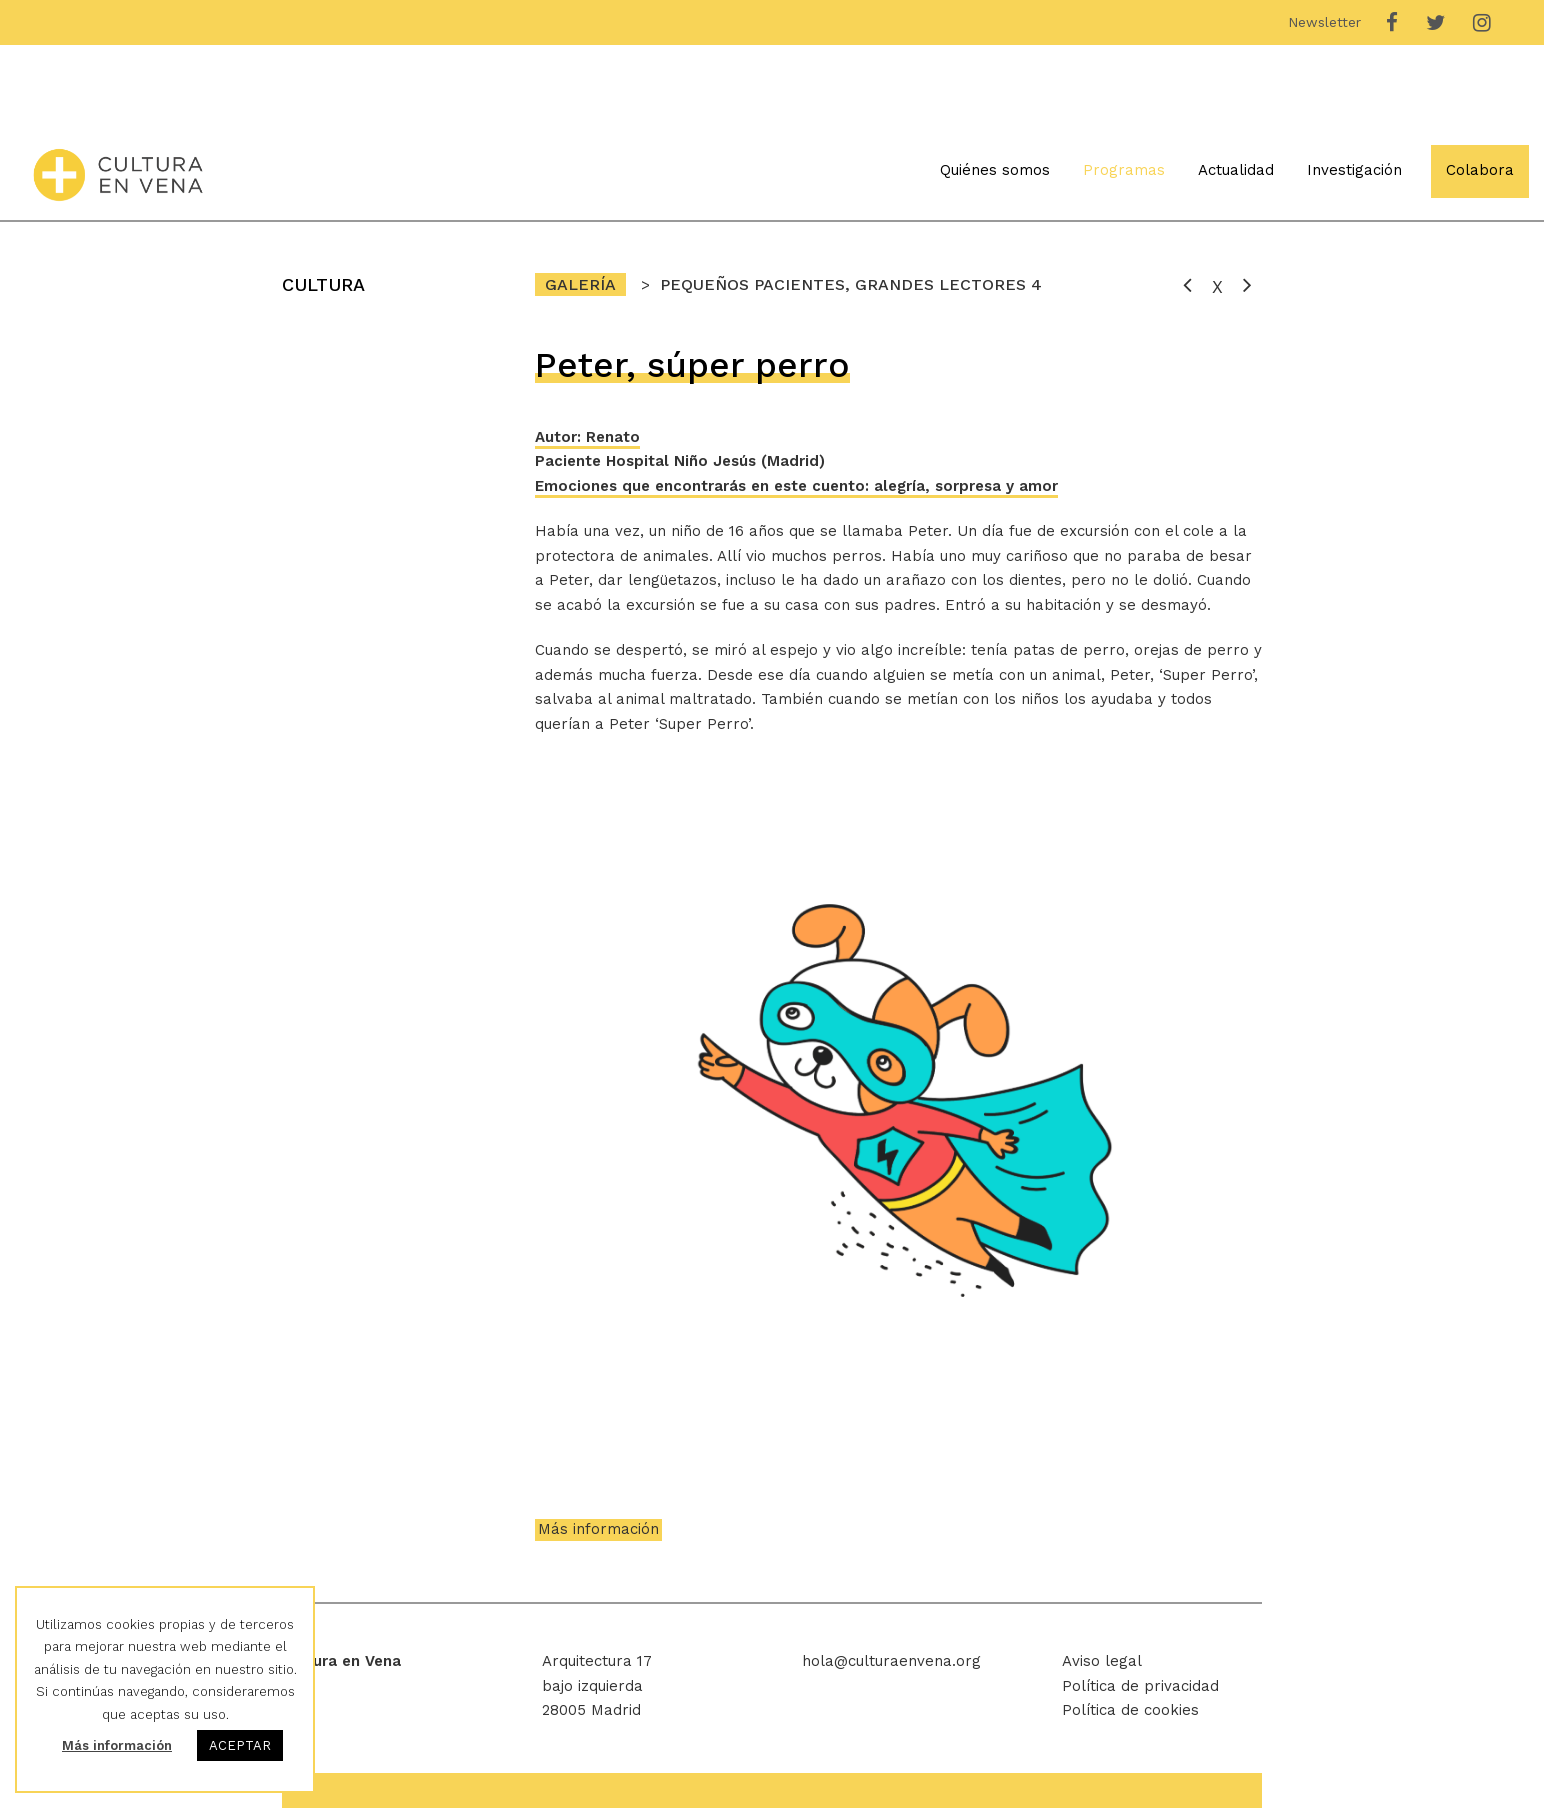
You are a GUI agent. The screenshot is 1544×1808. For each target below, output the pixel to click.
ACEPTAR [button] (240, 1745)
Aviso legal (1102, 1661)
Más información (598, 1529)
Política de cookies (1130, 1710)
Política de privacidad (1140, 1686)
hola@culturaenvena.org (891, 1661)
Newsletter (1324, 22)
